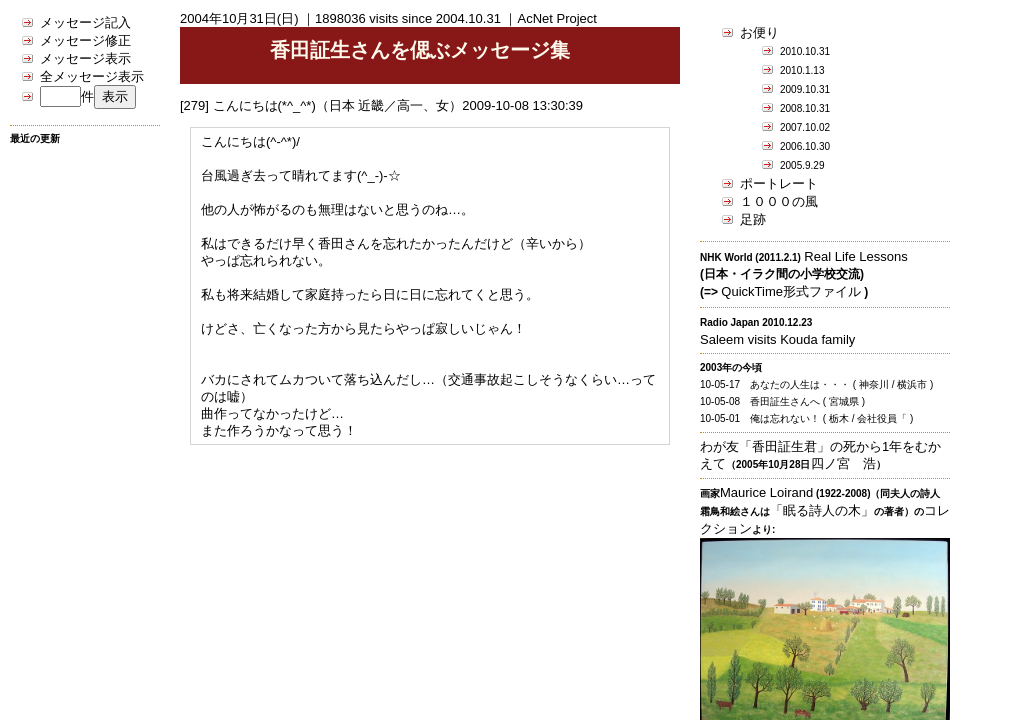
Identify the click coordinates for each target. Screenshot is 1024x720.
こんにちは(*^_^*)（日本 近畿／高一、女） (338, 105)
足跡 (753, 219)
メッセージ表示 (85, 58)
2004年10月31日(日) (239, 18)
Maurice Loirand (766, 492)
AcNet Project (556, 18)
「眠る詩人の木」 (822, 510)
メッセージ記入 (85, 22)
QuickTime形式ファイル (791, 291)
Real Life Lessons (855, 256)
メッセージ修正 (85, 40)
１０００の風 (779, 201)
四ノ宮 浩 (843, 463)
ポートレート (779, 183)
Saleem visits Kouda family (777, 339)
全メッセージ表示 (92, 76)
